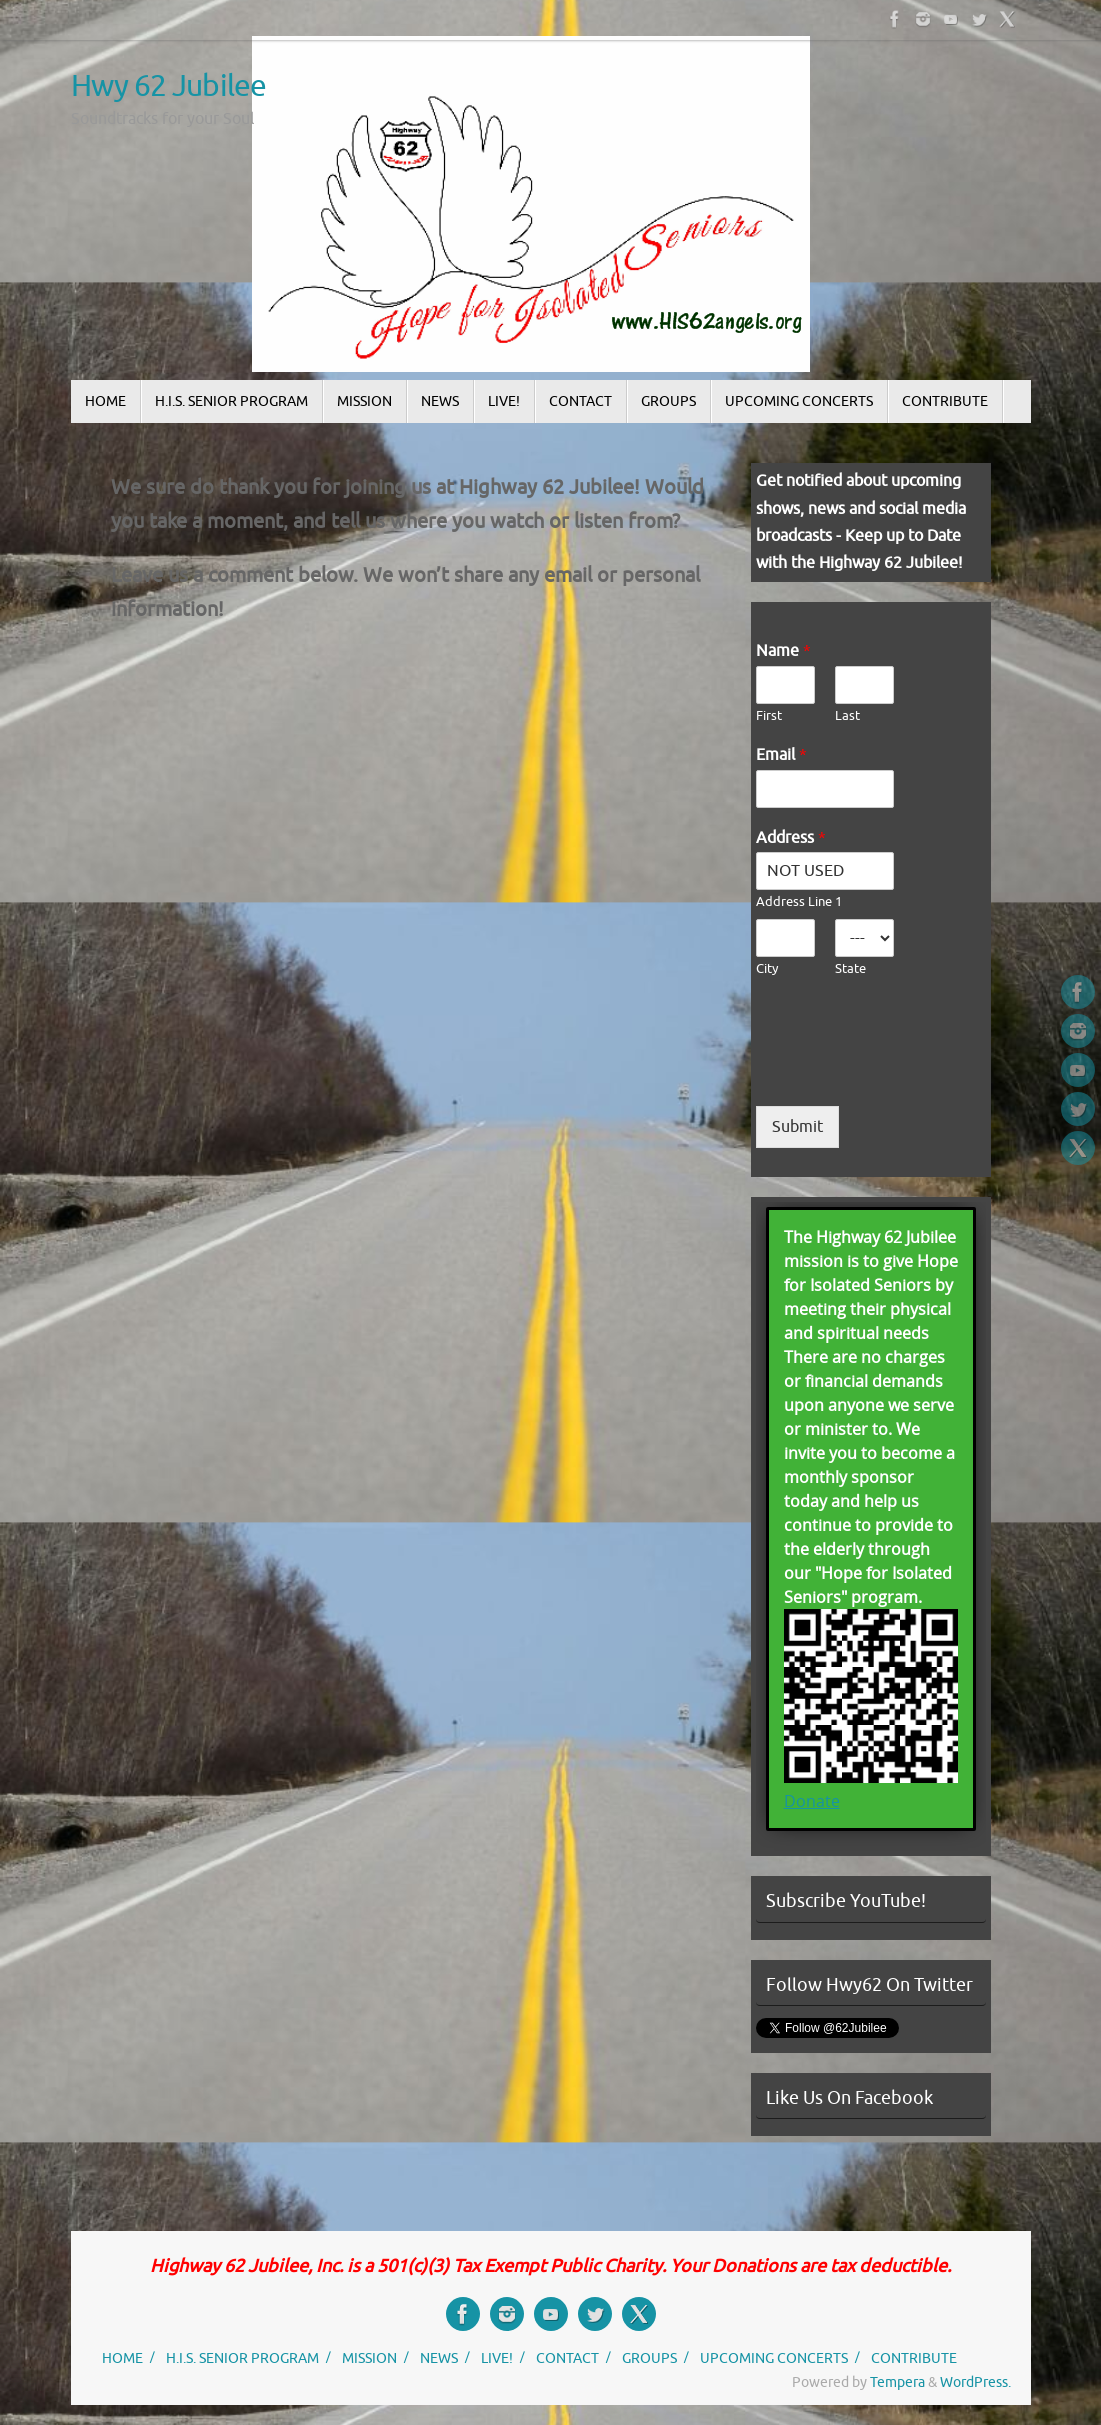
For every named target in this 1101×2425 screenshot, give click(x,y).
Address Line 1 (799, 902)
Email (781, 755)
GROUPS (649, 2358)
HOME (122, 2358)
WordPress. (975, 2382)
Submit (797, 1127)
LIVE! (497, 2358)
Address (791, 838)
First (769, 716)
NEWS (439, 2358)
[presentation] (908, 1073)
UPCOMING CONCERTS (774, 2358)
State (850, 969)
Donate (812, 1801)
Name (783, 651)
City (767, 969)
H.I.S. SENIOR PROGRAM (242, 2358)
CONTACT (567, 2358)
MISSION (369, 2358)
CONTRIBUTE (914, 2358)
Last (847, 716)
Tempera (897, 2382)
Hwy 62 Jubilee (168, 86)
